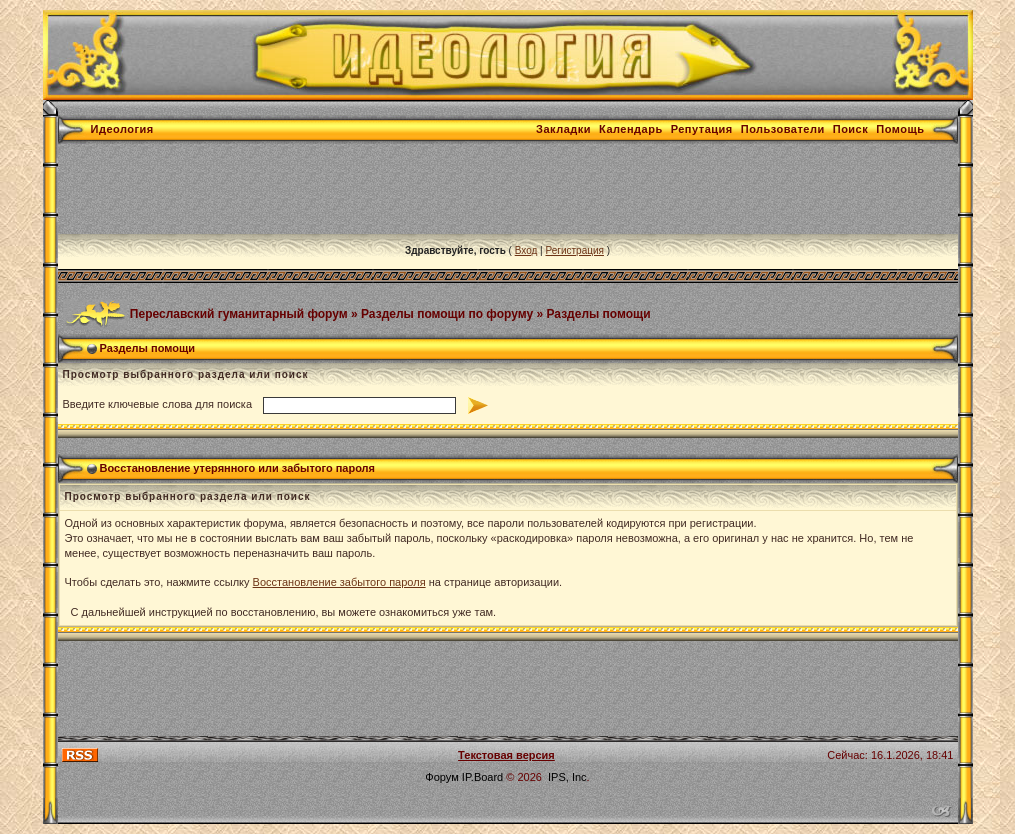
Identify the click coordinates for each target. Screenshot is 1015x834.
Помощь (900, 129)
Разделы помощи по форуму (447, 313)
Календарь (631, 129)
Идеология (122, 129)
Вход (526, 250)
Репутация (702, 129)
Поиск (851, 129)
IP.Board (482, 777)
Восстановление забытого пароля (339, 582)
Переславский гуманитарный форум (239, 313)
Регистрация (574, 250)
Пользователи (783, 129)
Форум (441, 777)
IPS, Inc (567, 777)
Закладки (563, 129)
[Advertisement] (422, 189)
